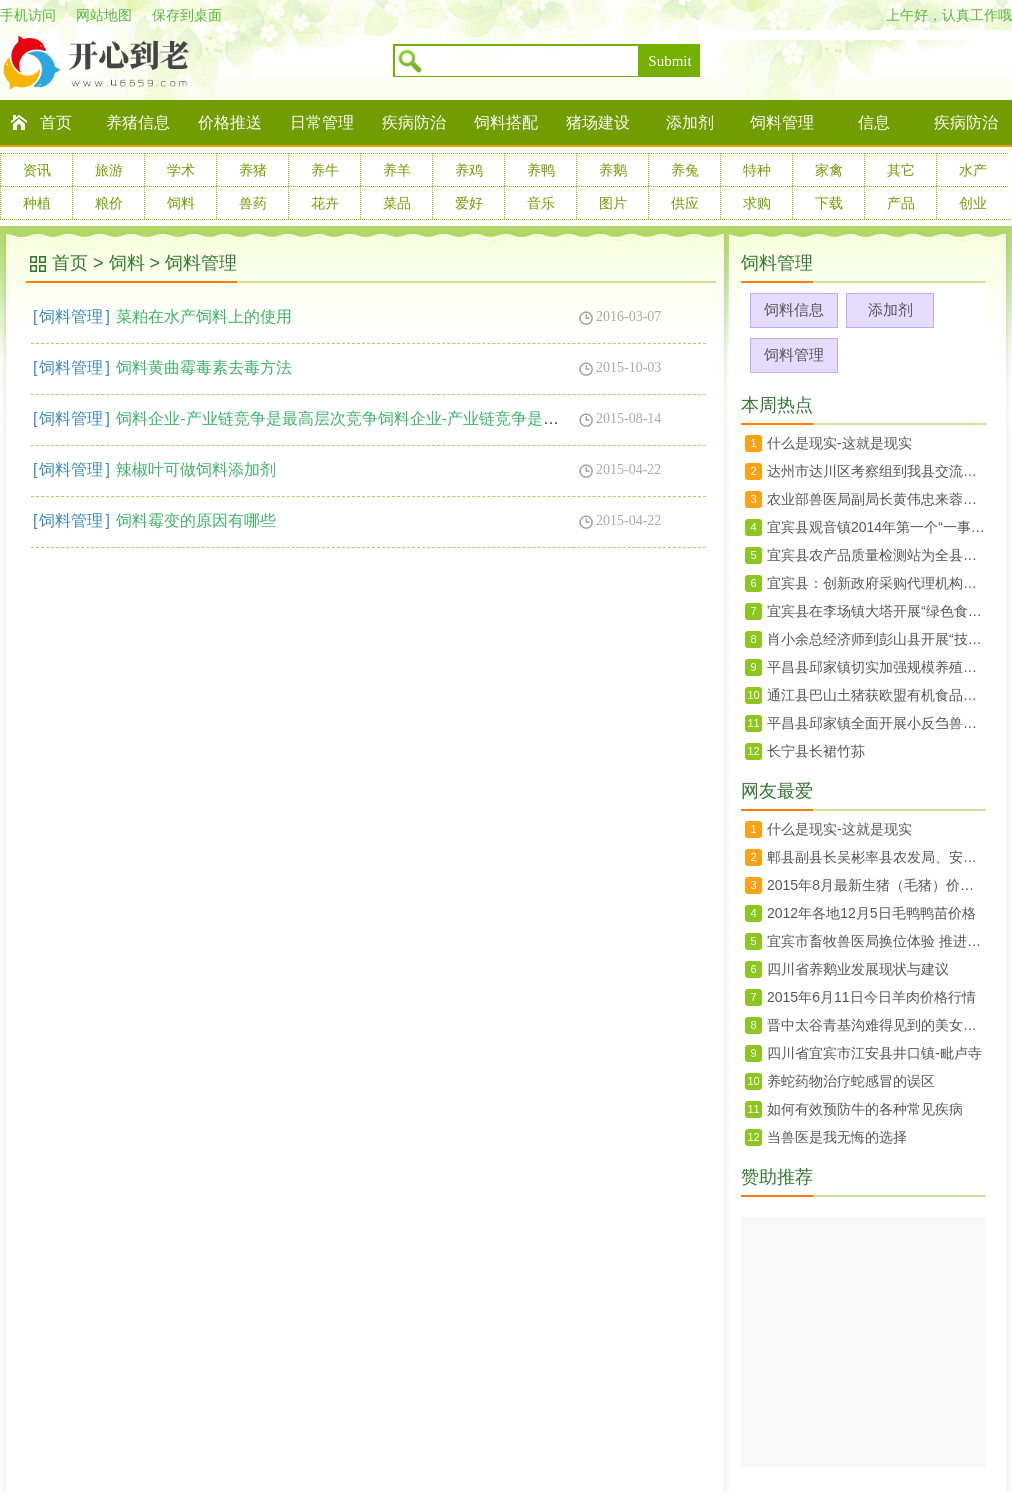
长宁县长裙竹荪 (816, 751)
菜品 (397, 203)
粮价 (109, 203)
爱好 (469, 203)
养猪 (253, 170)
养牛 (325, 170)
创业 (973, 203)
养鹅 (613, 170)
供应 (685, 203)
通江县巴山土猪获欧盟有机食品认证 (876, 695)
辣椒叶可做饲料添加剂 (196, 469)
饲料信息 (794, 309)
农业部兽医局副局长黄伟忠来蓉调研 (876, 499)
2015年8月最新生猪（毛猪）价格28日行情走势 (876, 885)
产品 (901, 203)
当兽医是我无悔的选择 (837, 1137)
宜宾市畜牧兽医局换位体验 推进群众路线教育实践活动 (876, 941)
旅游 (109, 170)
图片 (613, 203)
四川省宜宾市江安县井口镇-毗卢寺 (874, 1053)
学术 (181, 170)
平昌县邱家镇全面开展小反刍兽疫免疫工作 (876, 723)
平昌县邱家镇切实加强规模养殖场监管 (876, 667)
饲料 (181, 203)
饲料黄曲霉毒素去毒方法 (204, 367)
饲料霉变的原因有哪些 (196, 520)
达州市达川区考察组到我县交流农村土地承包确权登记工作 (876, 471)
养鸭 (541, 170)
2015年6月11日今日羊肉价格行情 (871, 997)
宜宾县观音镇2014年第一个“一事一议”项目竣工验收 (876, 527)
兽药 (253, 203)
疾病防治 (414, 122)
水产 (973, 170)
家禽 (829, 170)
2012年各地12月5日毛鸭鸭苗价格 (871, 913)
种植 (37, 203)
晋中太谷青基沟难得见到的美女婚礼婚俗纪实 (876, 1025)
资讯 (37, 170)
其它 (901, 170)
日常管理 (322, 122)
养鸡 (469, 170)
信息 (874, 122)
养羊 (397, 170)
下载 (829, 203)
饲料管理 (782, 122)
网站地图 (104, 15)
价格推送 (230, 122)
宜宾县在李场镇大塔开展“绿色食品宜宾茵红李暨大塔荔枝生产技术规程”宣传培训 (876, 611)
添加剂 (690, 122)
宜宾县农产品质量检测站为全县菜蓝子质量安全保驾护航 (876, 555)
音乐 (541, 203)
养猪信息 (138, 122)
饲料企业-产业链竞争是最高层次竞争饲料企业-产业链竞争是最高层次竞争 (377, 418)
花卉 (325, 203)
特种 (757, 170)
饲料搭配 (506, 122)
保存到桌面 (187, 15)
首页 (56, 122)
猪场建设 (598, 122)
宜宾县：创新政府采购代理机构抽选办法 (876, 583)
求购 (757, 203)
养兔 (685, 170)
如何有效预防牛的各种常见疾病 (865, 1109)
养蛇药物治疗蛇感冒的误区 (851, 1081)
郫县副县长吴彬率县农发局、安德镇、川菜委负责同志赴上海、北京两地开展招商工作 (876, 857)
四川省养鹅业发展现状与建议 (858, 969)
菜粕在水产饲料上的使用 (204, 316)
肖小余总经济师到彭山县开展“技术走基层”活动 (876, 639)
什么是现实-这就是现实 (839, 443)
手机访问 (28, 15)
